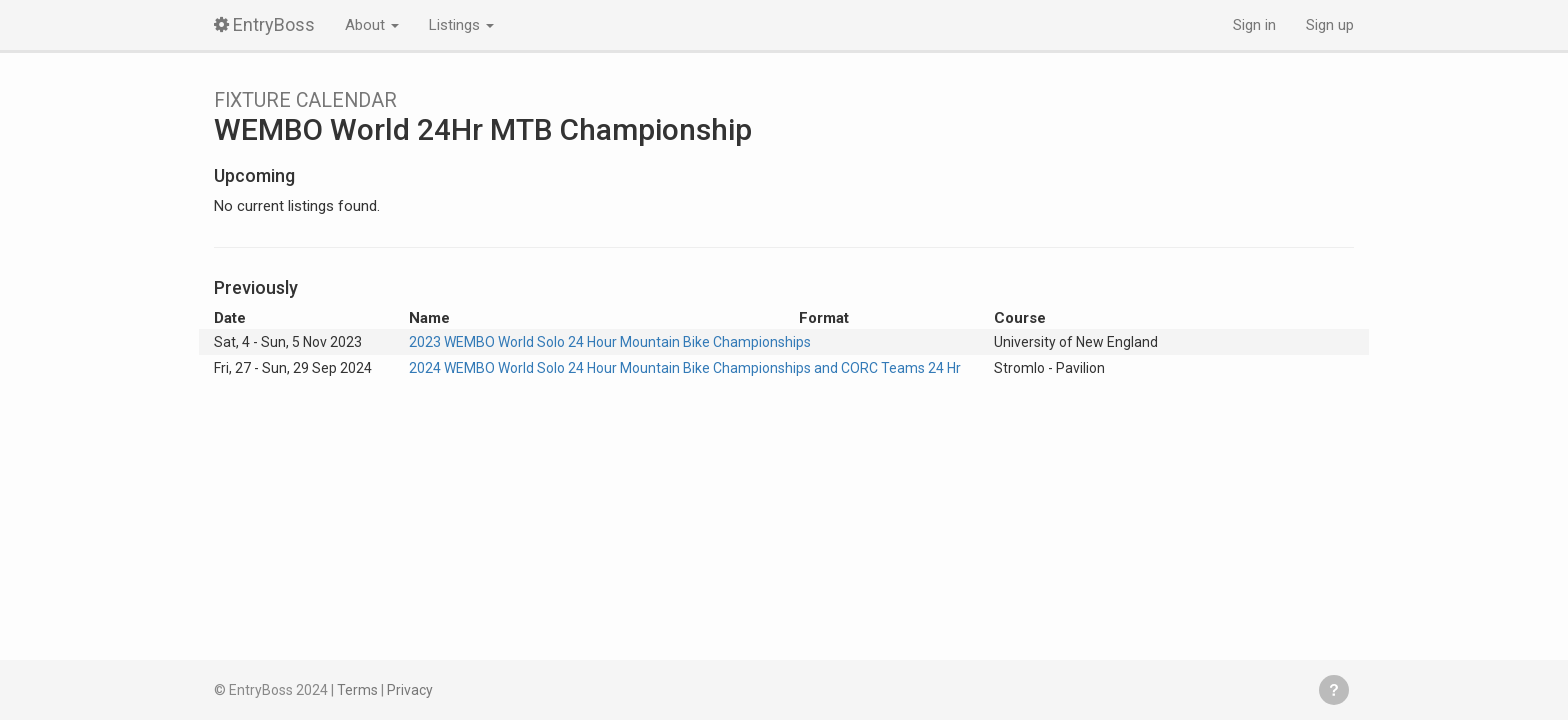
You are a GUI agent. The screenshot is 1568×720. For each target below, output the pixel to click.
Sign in (1254, 25)
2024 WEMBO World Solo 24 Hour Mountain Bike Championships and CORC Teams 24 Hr (685, 368)
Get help (1334, 690)
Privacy (410, 690)
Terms (357, 690)
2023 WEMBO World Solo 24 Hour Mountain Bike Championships (610, 342)
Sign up (1330, 25)
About (372, 25)
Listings (461, 25)
